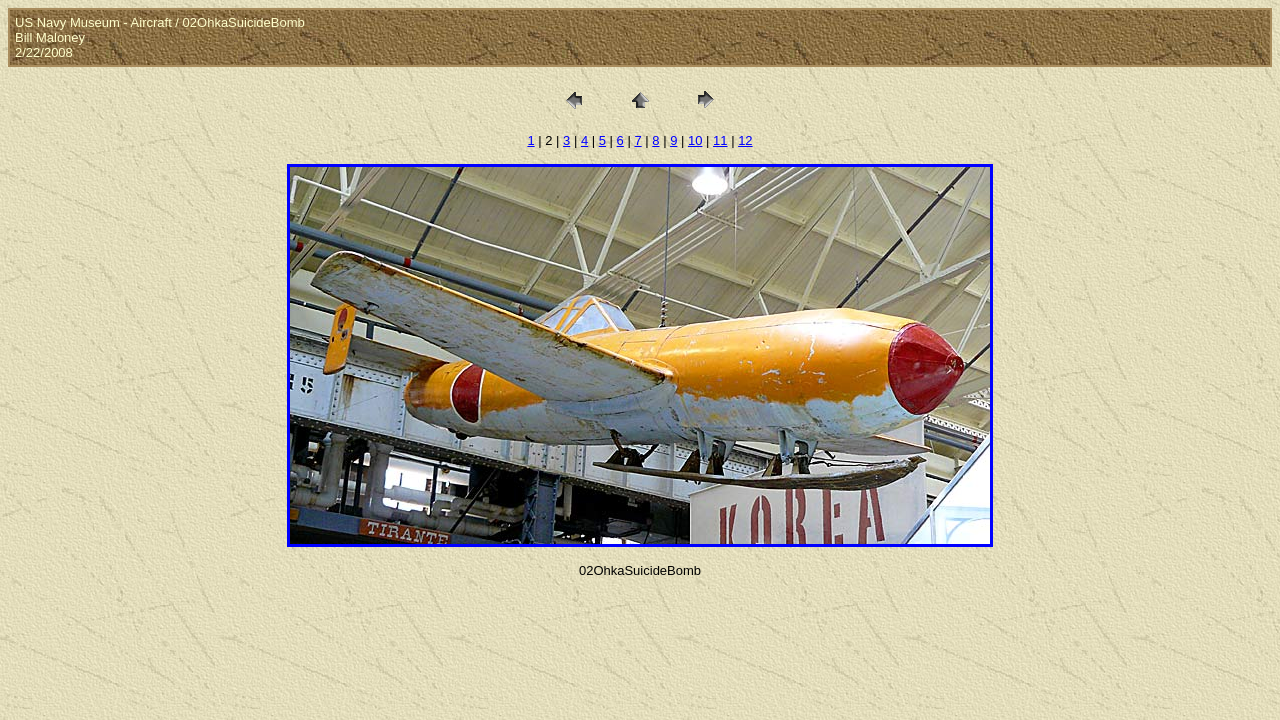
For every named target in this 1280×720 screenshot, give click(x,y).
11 (720, 140)
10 (695, 140)
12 (745, 140)
